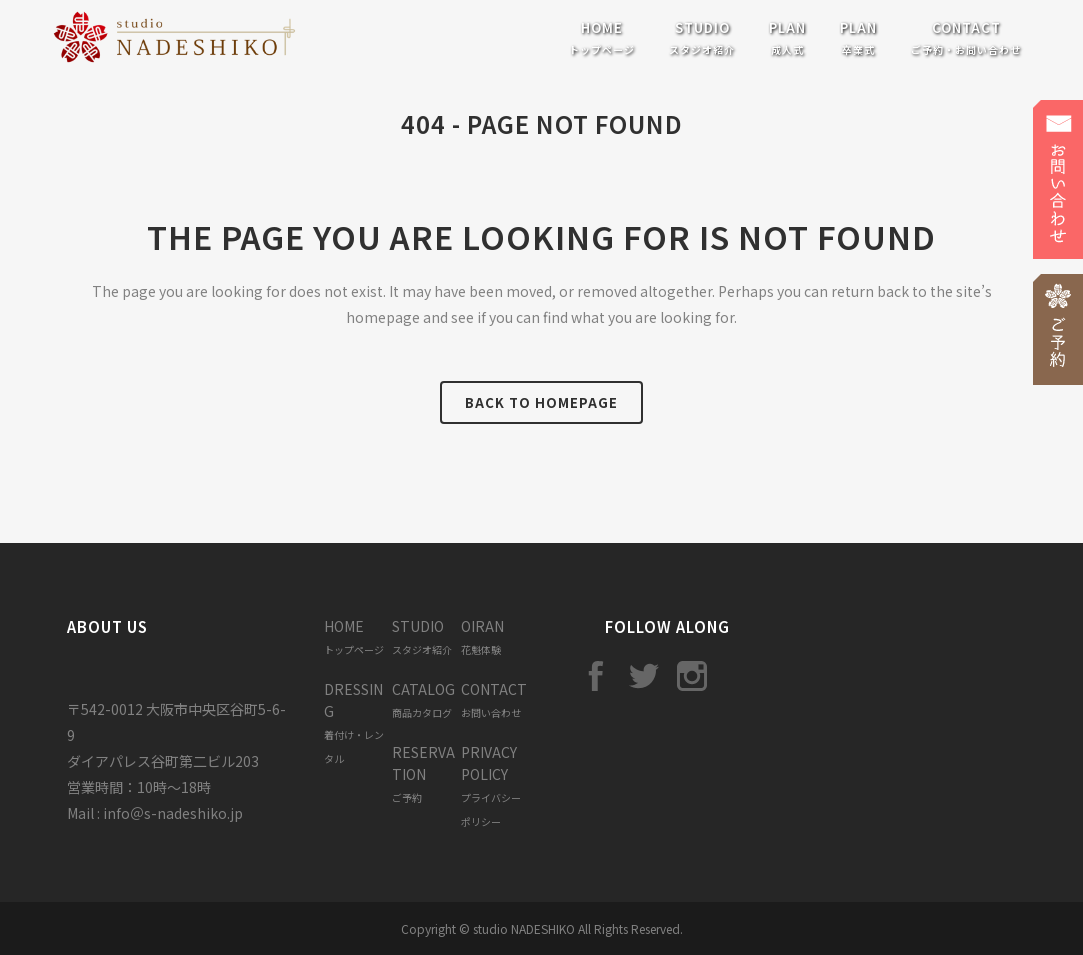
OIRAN (482, 636)
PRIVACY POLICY (491, 785)
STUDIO (422, 636)
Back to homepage (541, 402)
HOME (354, 636)
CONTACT (494, 699)
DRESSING (354, 722)
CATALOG (423, 699)
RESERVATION (423, 773)
